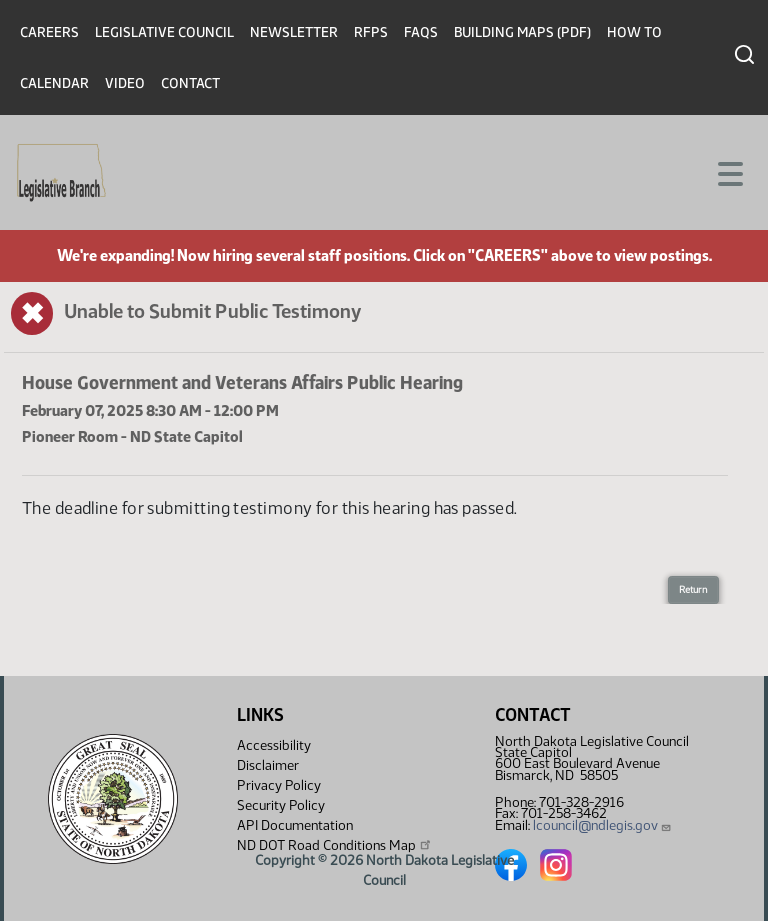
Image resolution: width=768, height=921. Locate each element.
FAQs (421, 32)
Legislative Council (164, 32)
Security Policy (281, 805)
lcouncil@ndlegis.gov (602, 825)
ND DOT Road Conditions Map (335, 845)
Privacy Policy (279, 785)
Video (125, 83)
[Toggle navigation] (729, 172)
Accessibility (274, 745)
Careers (49, 32)
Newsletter (294, 32)
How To (634, 32)
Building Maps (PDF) (522, 32)
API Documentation (295, 825)
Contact (190, 83)
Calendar (54, 83)
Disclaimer (268, 765)
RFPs (371, 32)
